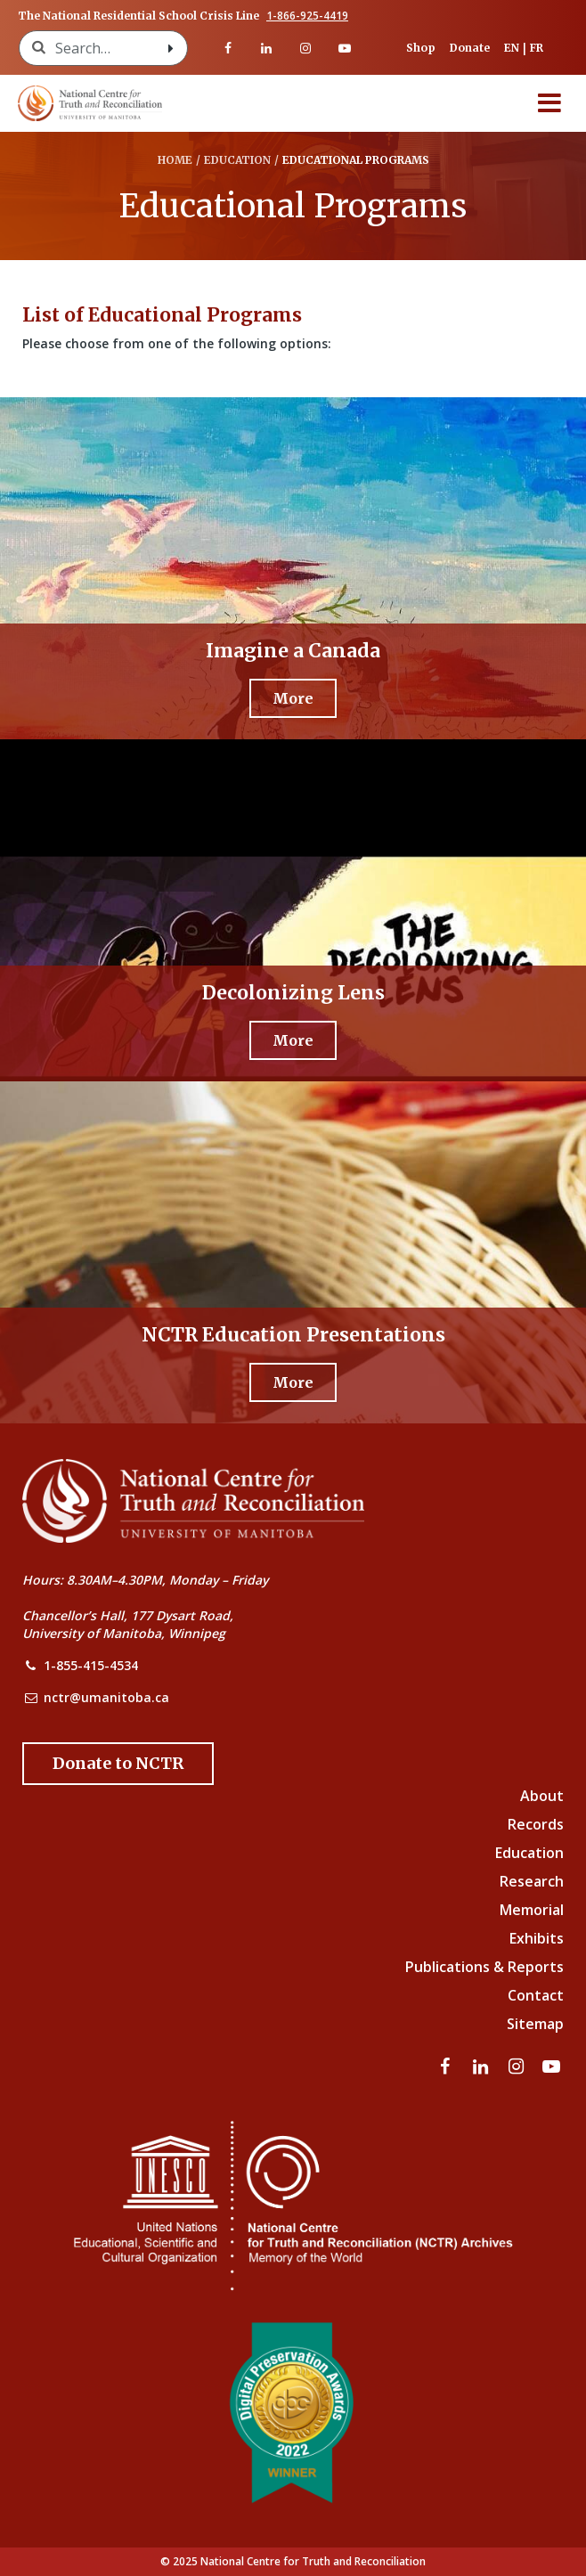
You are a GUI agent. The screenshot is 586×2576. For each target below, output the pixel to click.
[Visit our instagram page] (305, 48)
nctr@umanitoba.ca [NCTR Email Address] (106, 1697)
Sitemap (535, 2024)
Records (536, 1824)
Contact (536, 1995)
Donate (470, 47)
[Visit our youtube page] (345, 48)
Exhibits (536, 1938)
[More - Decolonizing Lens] (293, 1040)
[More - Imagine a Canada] (293, 698)
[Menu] (549, 103)
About (542, 1796)
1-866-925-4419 (307, 16)
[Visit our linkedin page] (267, 48)
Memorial (532, 1910)
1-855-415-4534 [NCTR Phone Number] (91, 1665)
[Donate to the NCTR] (118, 1763)
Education (529, 1853)
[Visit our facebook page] (228, 48)
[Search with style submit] (171, 48)
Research (532, 1881)
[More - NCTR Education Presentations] (293, 1382)
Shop (420, 47)
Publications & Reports (484, 1967)
